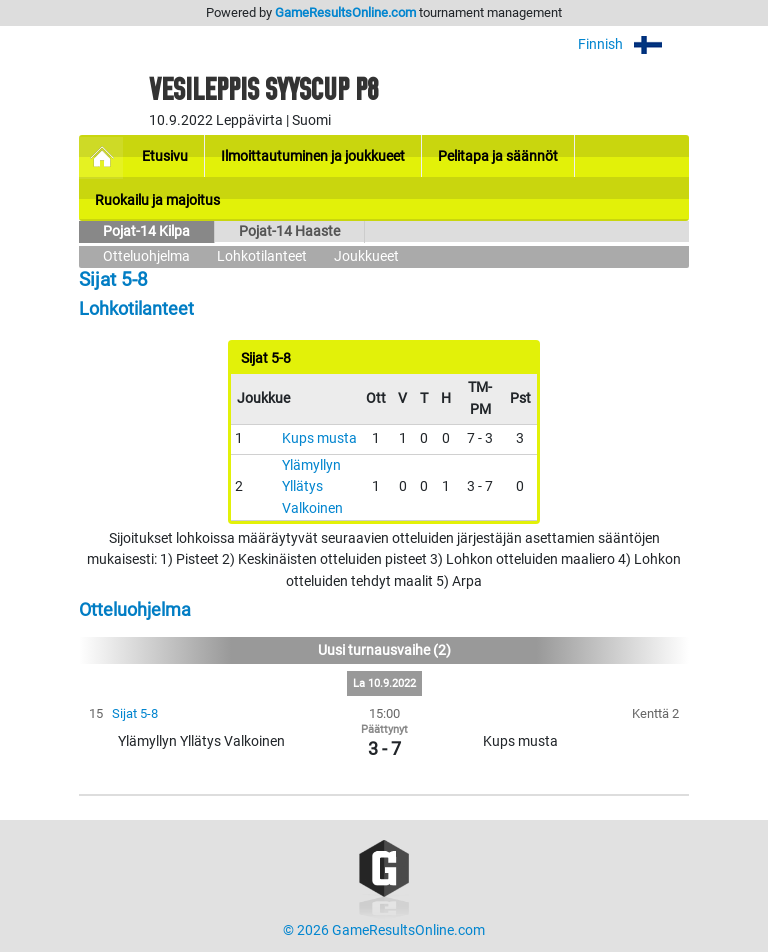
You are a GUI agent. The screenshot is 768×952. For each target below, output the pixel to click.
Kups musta (319, 438)
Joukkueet (366, 256)
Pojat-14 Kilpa (146, 231)
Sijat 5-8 (135, 713)
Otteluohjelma (146, 256)
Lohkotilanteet (262, 256)
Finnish (633, 44)
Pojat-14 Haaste (289, 231)
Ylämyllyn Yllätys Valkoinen (312, 487)
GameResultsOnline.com (345, 12)
